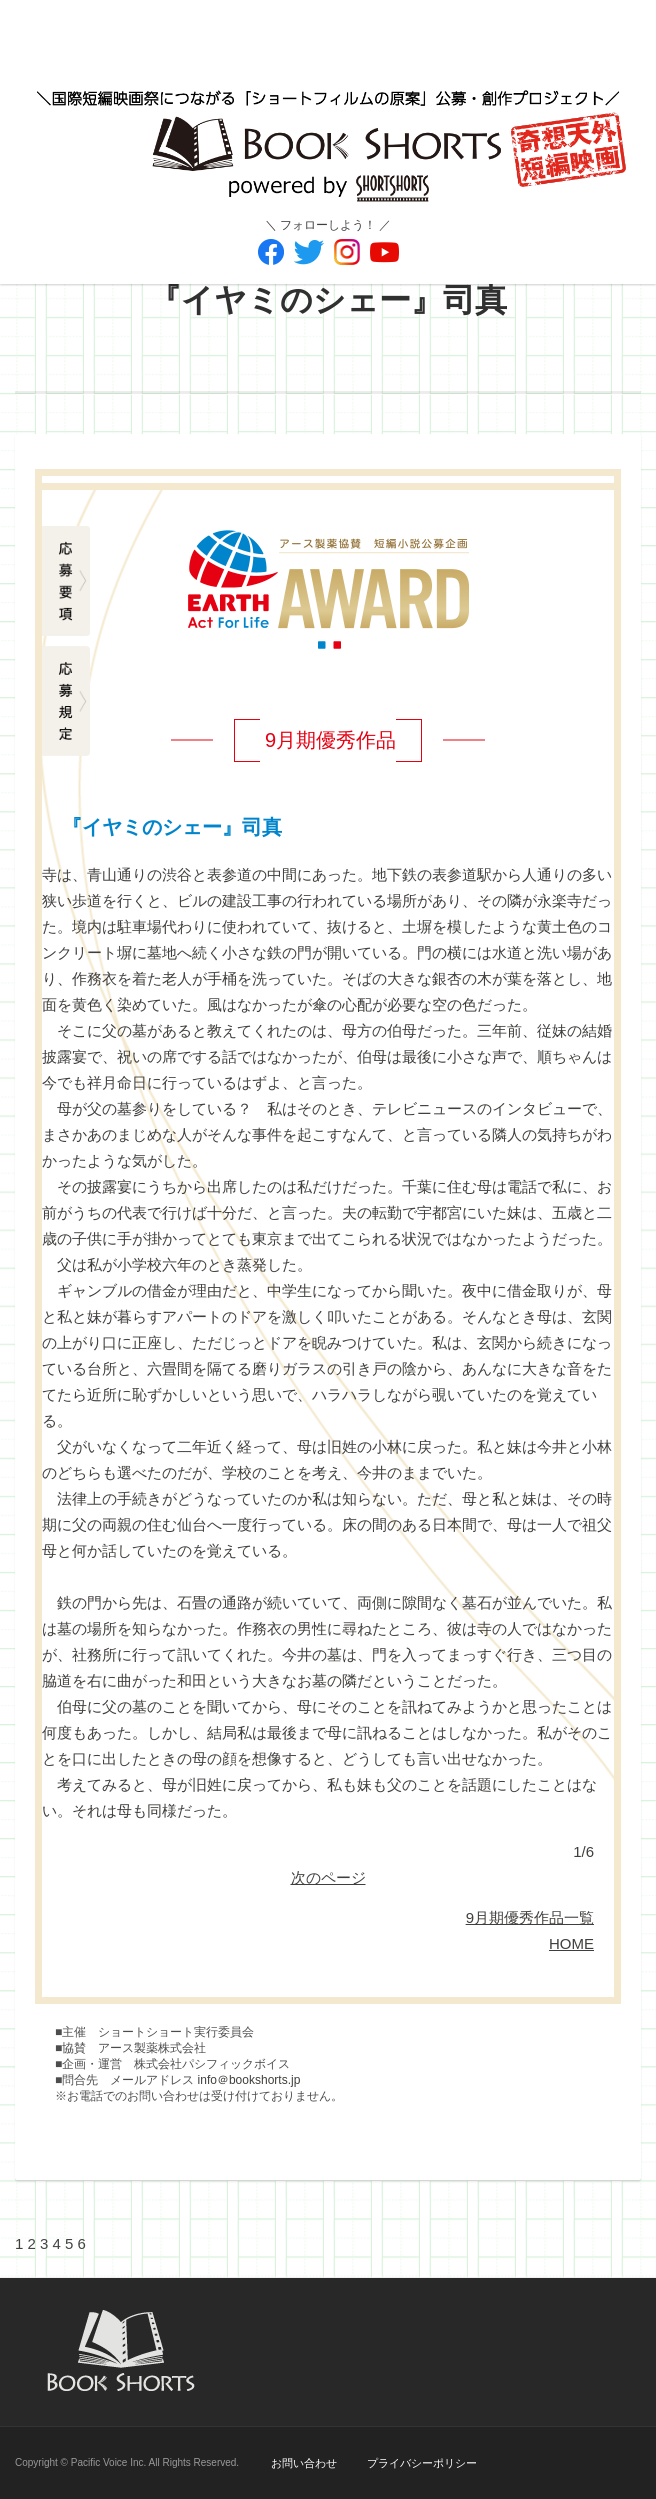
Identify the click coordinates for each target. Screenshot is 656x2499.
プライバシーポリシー (422, 2463)
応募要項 (67, 581)
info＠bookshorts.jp (249, 2080)
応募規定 (67, 701)
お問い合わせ (304, 2463)
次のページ (328, 1877)
